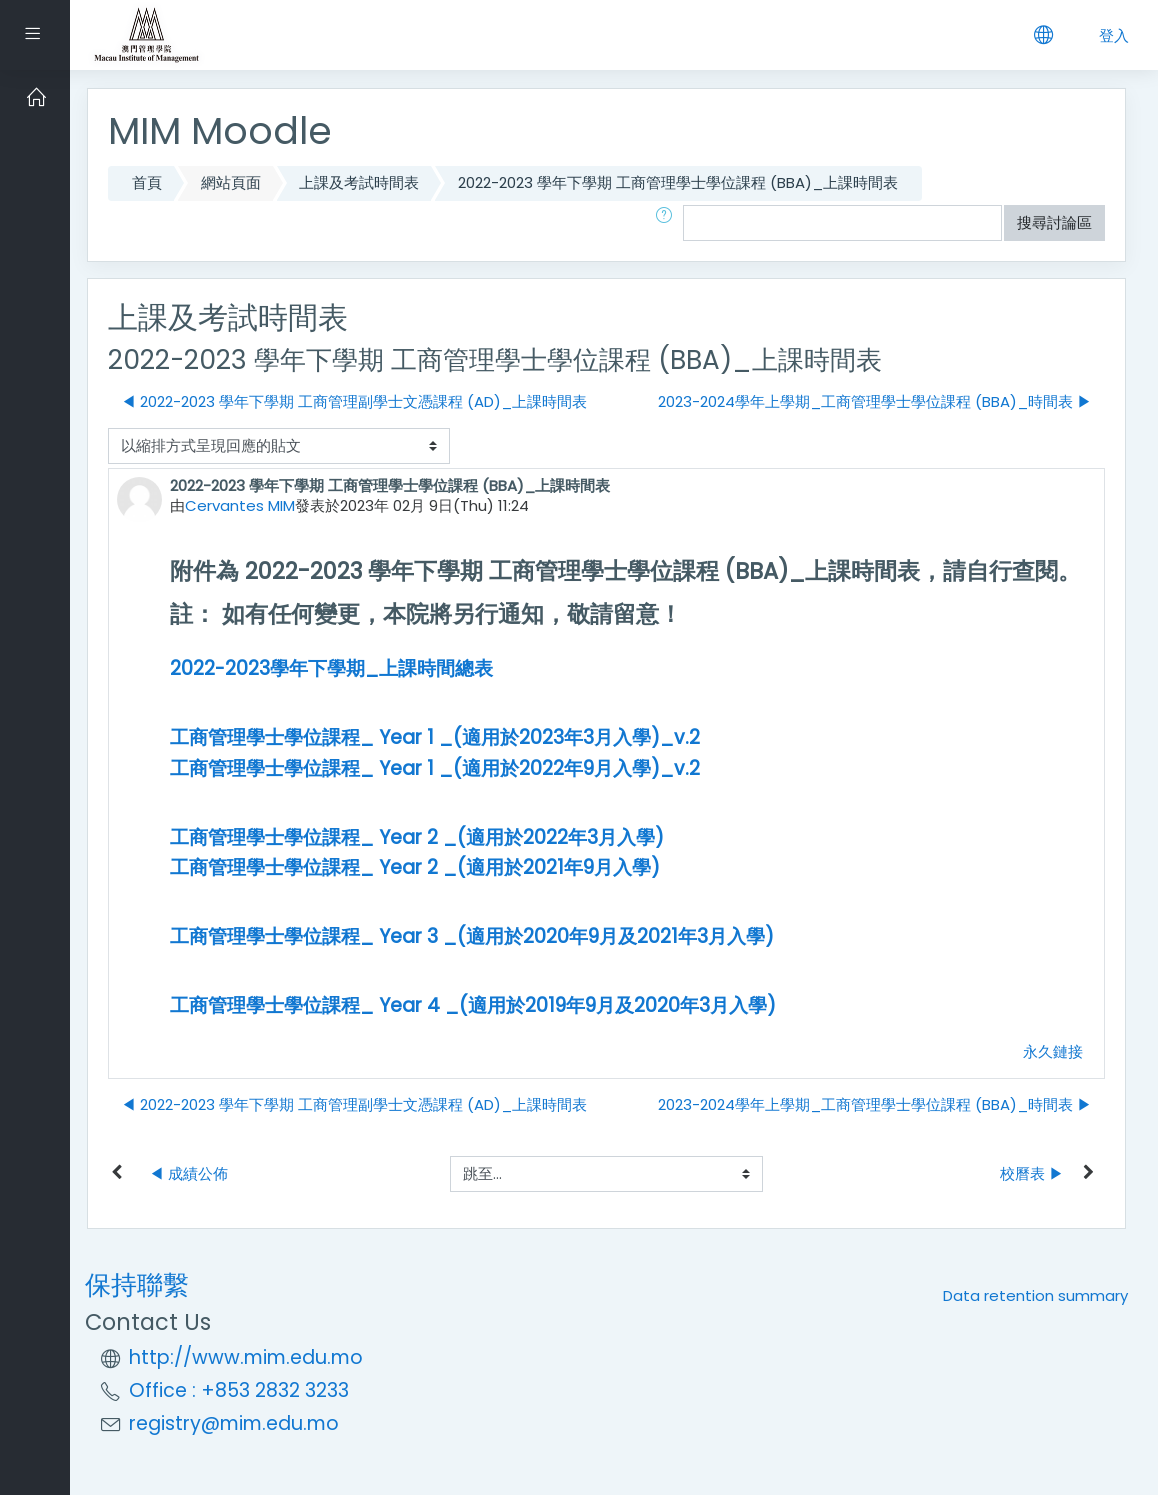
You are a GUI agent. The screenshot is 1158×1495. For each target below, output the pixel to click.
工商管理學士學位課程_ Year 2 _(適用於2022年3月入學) (417, 837)
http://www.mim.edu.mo (246, 1357)
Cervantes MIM (240, 505)
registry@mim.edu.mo (234, 1423)
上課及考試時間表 (359, 182)
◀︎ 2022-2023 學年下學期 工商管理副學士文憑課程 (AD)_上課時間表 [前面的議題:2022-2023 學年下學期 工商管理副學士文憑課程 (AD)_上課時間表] (354, 401)
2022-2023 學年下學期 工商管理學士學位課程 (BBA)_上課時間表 (678, 182)
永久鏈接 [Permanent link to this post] (1053, 1051)
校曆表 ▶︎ (1032, 1173)
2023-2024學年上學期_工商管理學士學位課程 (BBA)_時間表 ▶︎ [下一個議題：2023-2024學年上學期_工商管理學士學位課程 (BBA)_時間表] (875, 401)
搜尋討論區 (1054, 222)
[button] (668, 223)
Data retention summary (1035, 1295)
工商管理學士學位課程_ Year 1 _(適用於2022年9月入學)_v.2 (435, 768)
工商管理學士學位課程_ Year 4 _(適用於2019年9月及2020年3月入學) (473, 1005)
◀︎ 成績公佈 (188, 1173)
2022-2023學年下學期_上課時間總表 (331, 668)
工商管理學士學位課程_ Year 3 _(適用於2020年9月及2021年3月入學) (472, 936)
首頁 (147, 182)
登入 (1114, 35)
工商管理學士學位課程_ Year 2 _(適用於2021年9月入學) (415, 867)
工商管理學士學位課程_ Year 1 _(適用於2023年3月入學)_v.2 (435, 737)
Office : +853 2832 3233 (239, 1390)
